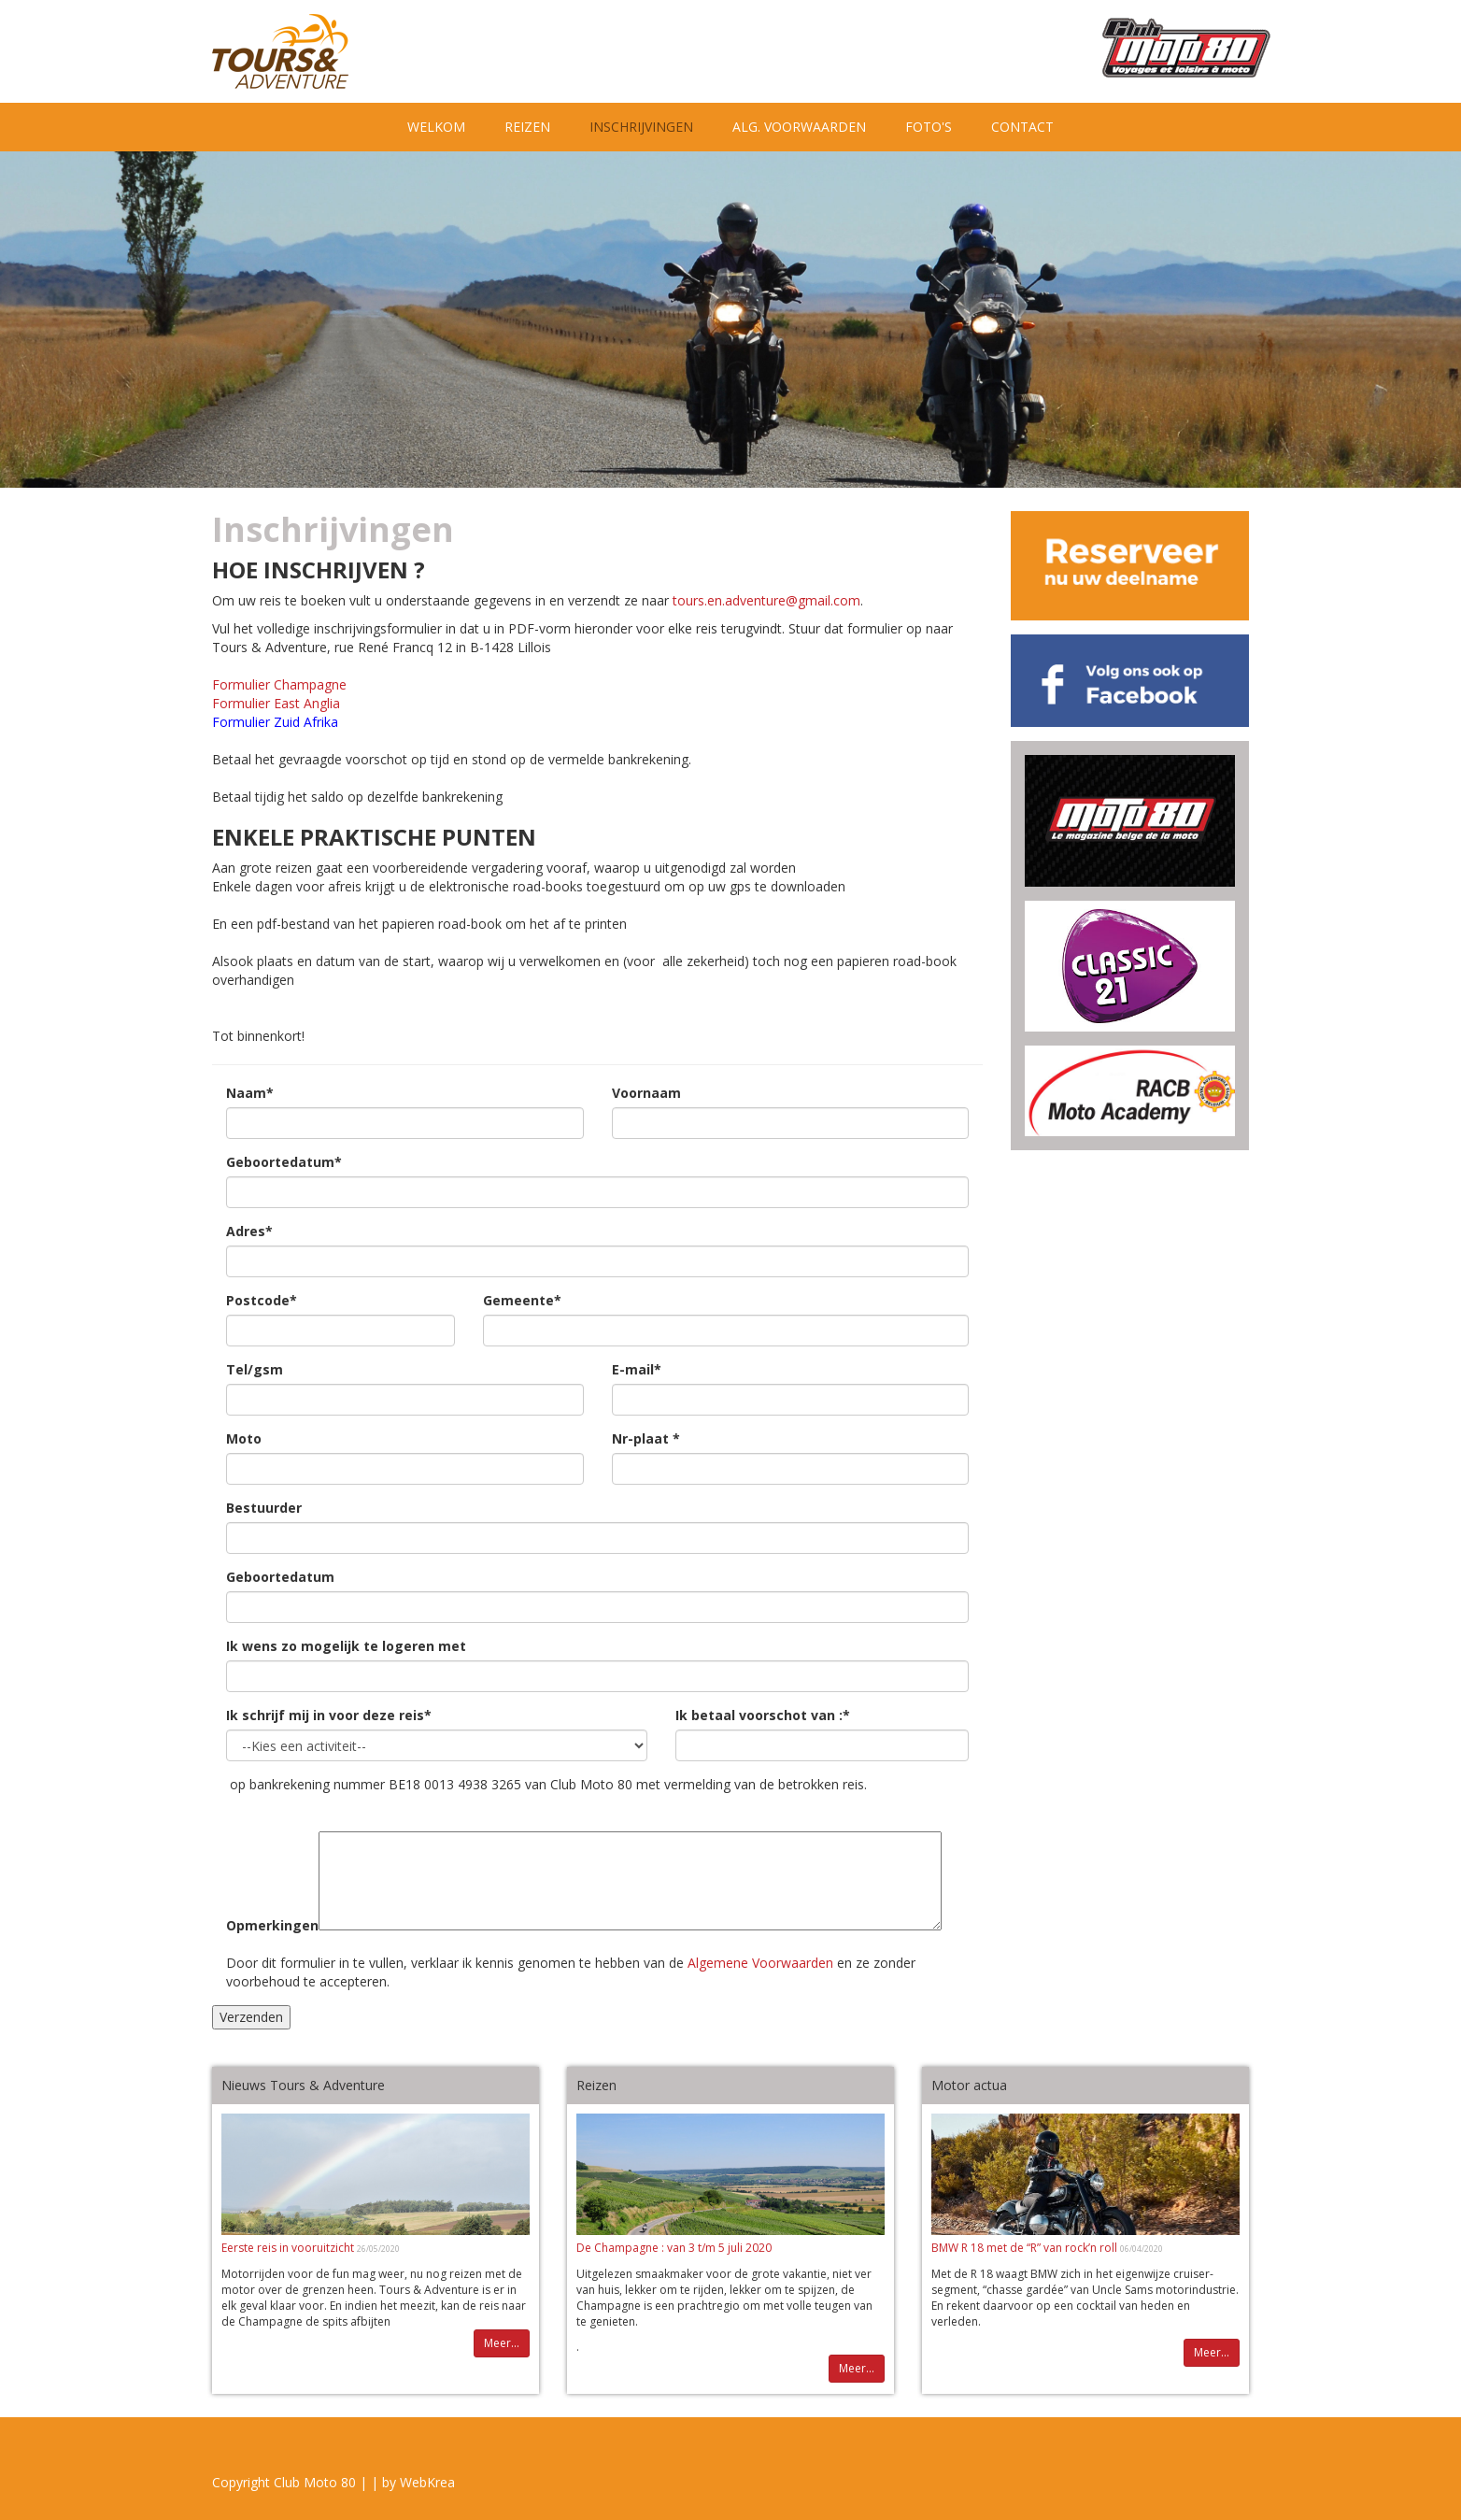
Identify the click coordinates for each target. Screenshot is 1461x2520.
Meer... (501, 2343)
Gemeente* (522, 1300)
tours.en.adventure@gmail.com (766, 600)
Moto (244, 1438)
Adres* (249, 1231)
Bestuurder (264, 1507)
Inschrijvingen (651, 126)
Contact (1022, 126)
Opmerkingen (272, 1925)
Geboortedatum (280, 1577)
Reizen (527, 126)
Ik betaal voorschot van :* (762, 1715)
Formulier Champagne (279, 684)
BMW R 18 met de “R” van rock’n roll (1025, 2248)
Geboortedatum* (284, 1162)
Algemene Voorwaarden (760, 1963)
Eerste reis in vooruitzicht (289, 2248)
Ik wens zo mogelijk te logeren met (346, 1646)
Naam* (250, 1093)
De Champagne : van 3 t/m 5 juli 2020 (674, 2248)
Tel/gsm (254, 1369)
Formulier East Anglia (276, 703)
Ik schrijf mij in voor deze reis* (329, 1715)
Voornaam (646, 1093)
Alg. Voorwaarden (799, 126)
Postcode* (261, 1300)
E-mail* (636, 1369)
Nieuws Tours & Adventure (303, 2085)
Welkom (436, 126)
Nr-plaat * (646, 1438)
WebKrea (427, 2482)
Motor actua (969, 2085)
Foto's (928, 126)
